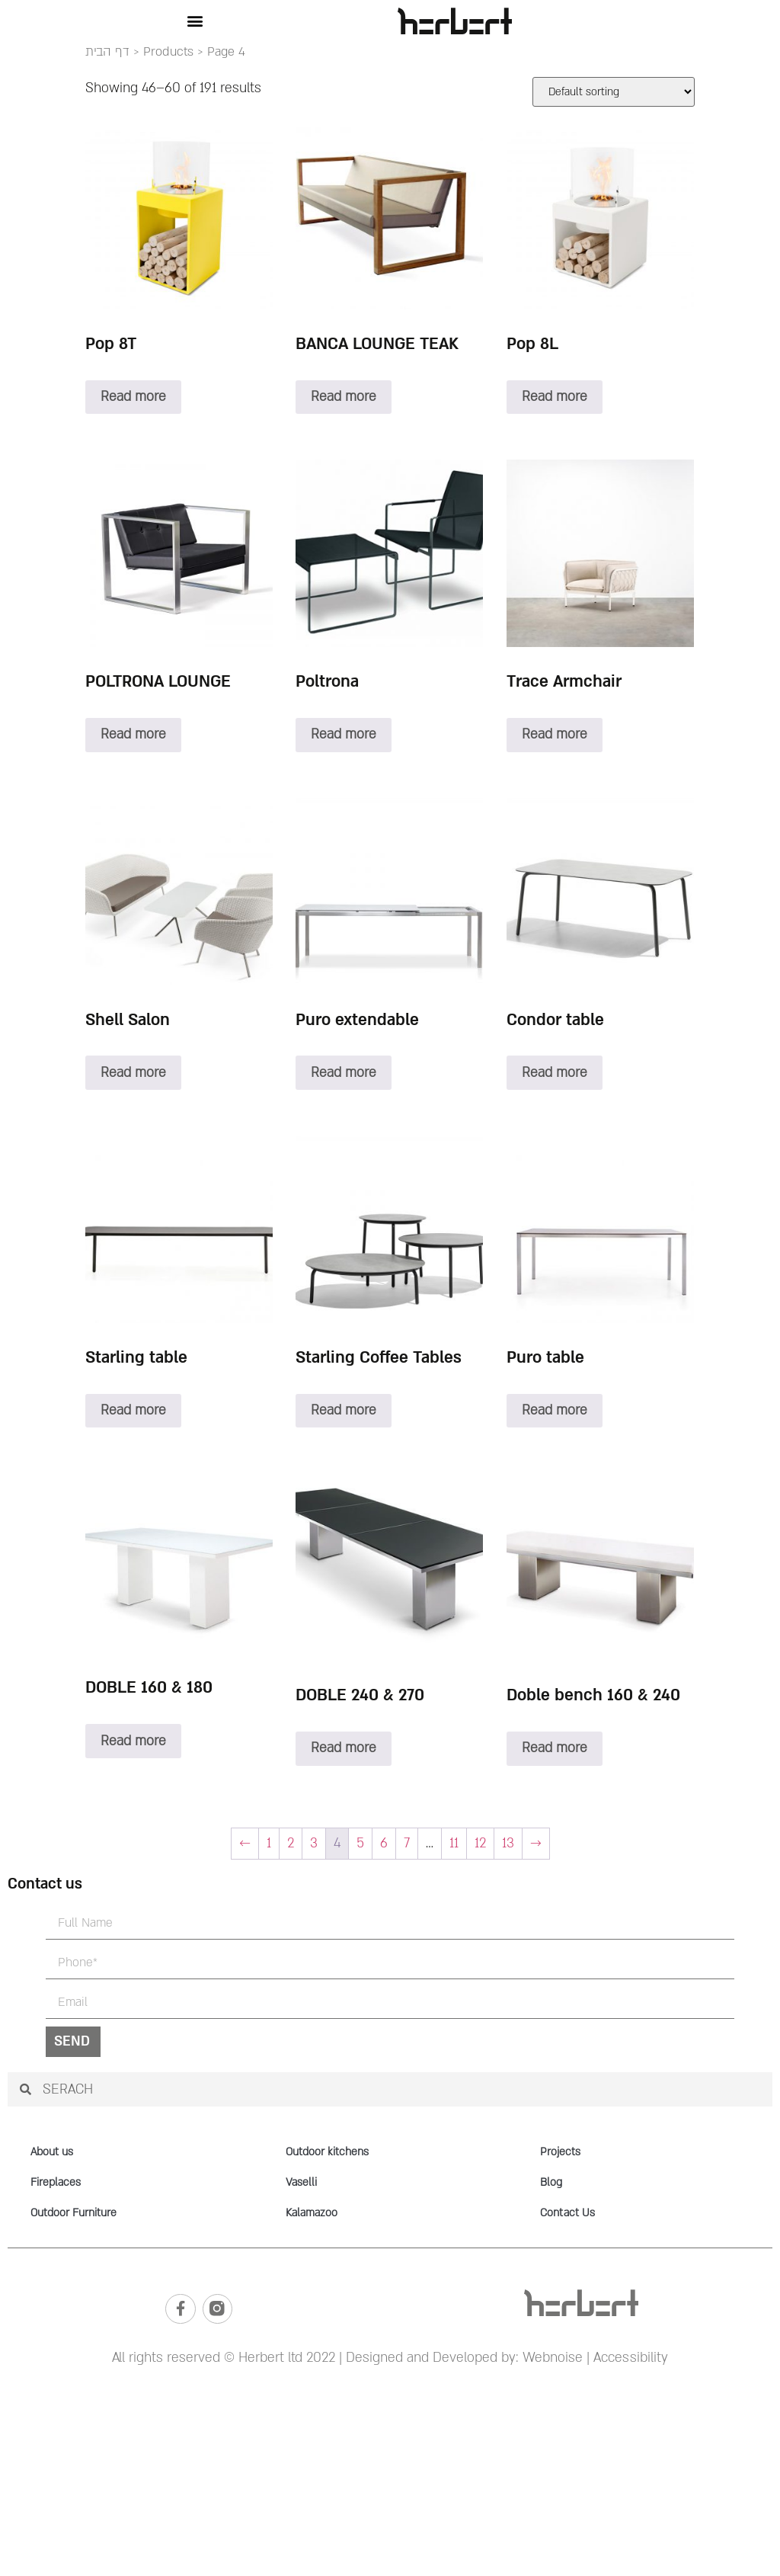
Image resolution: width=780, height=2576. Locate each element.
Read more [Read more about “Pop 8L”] (554, 396)
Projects (560, 2152)
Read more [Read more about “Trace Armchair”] (554, 734)
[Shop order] (613, 92)
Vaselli (301, 2182)
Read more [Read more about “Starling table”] (133, 1410)
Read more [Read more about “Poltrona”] (343, 734)
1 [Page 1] (269, 1843)
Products (168, 51)
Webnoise (551, 2358)
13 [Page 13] (508, 1843)
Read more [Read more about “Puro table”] (554, 1410)
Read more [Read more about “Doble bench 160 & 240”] (554, 1748)
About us (51, 2152)
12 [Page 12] (480, 1843)
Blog (551, 2182)
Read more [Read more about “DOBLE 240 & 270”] (343, 1748)
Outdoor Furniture (73, 2213)
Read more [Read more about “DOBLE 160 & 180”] (133, 1741)
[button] (195, 21)
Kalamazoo (311, 2213)
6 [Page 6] (384, 1843)
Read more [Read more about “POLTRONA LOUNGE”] (133, 734)
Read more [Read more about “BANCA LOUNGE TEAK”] (343, 396)
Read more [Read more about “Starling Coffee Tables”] (343, 1410)
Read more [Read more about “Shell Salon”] (133, 1072)
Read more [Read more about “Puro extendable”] (343, 1072)
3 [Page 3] (314, 1843)
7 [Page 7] (407, 1843)
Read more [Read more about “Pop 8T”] (133, 396)
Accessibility (630, 2358)
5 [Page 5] (360, 1843)
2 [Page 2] (290, 1843)
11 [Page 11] (454, 1843)
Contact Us (567, 2213)
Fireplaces (55, 2182)
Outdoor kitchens (327, 2152)
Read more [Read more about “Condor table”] (554, 1072)
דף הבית (107, 51)
